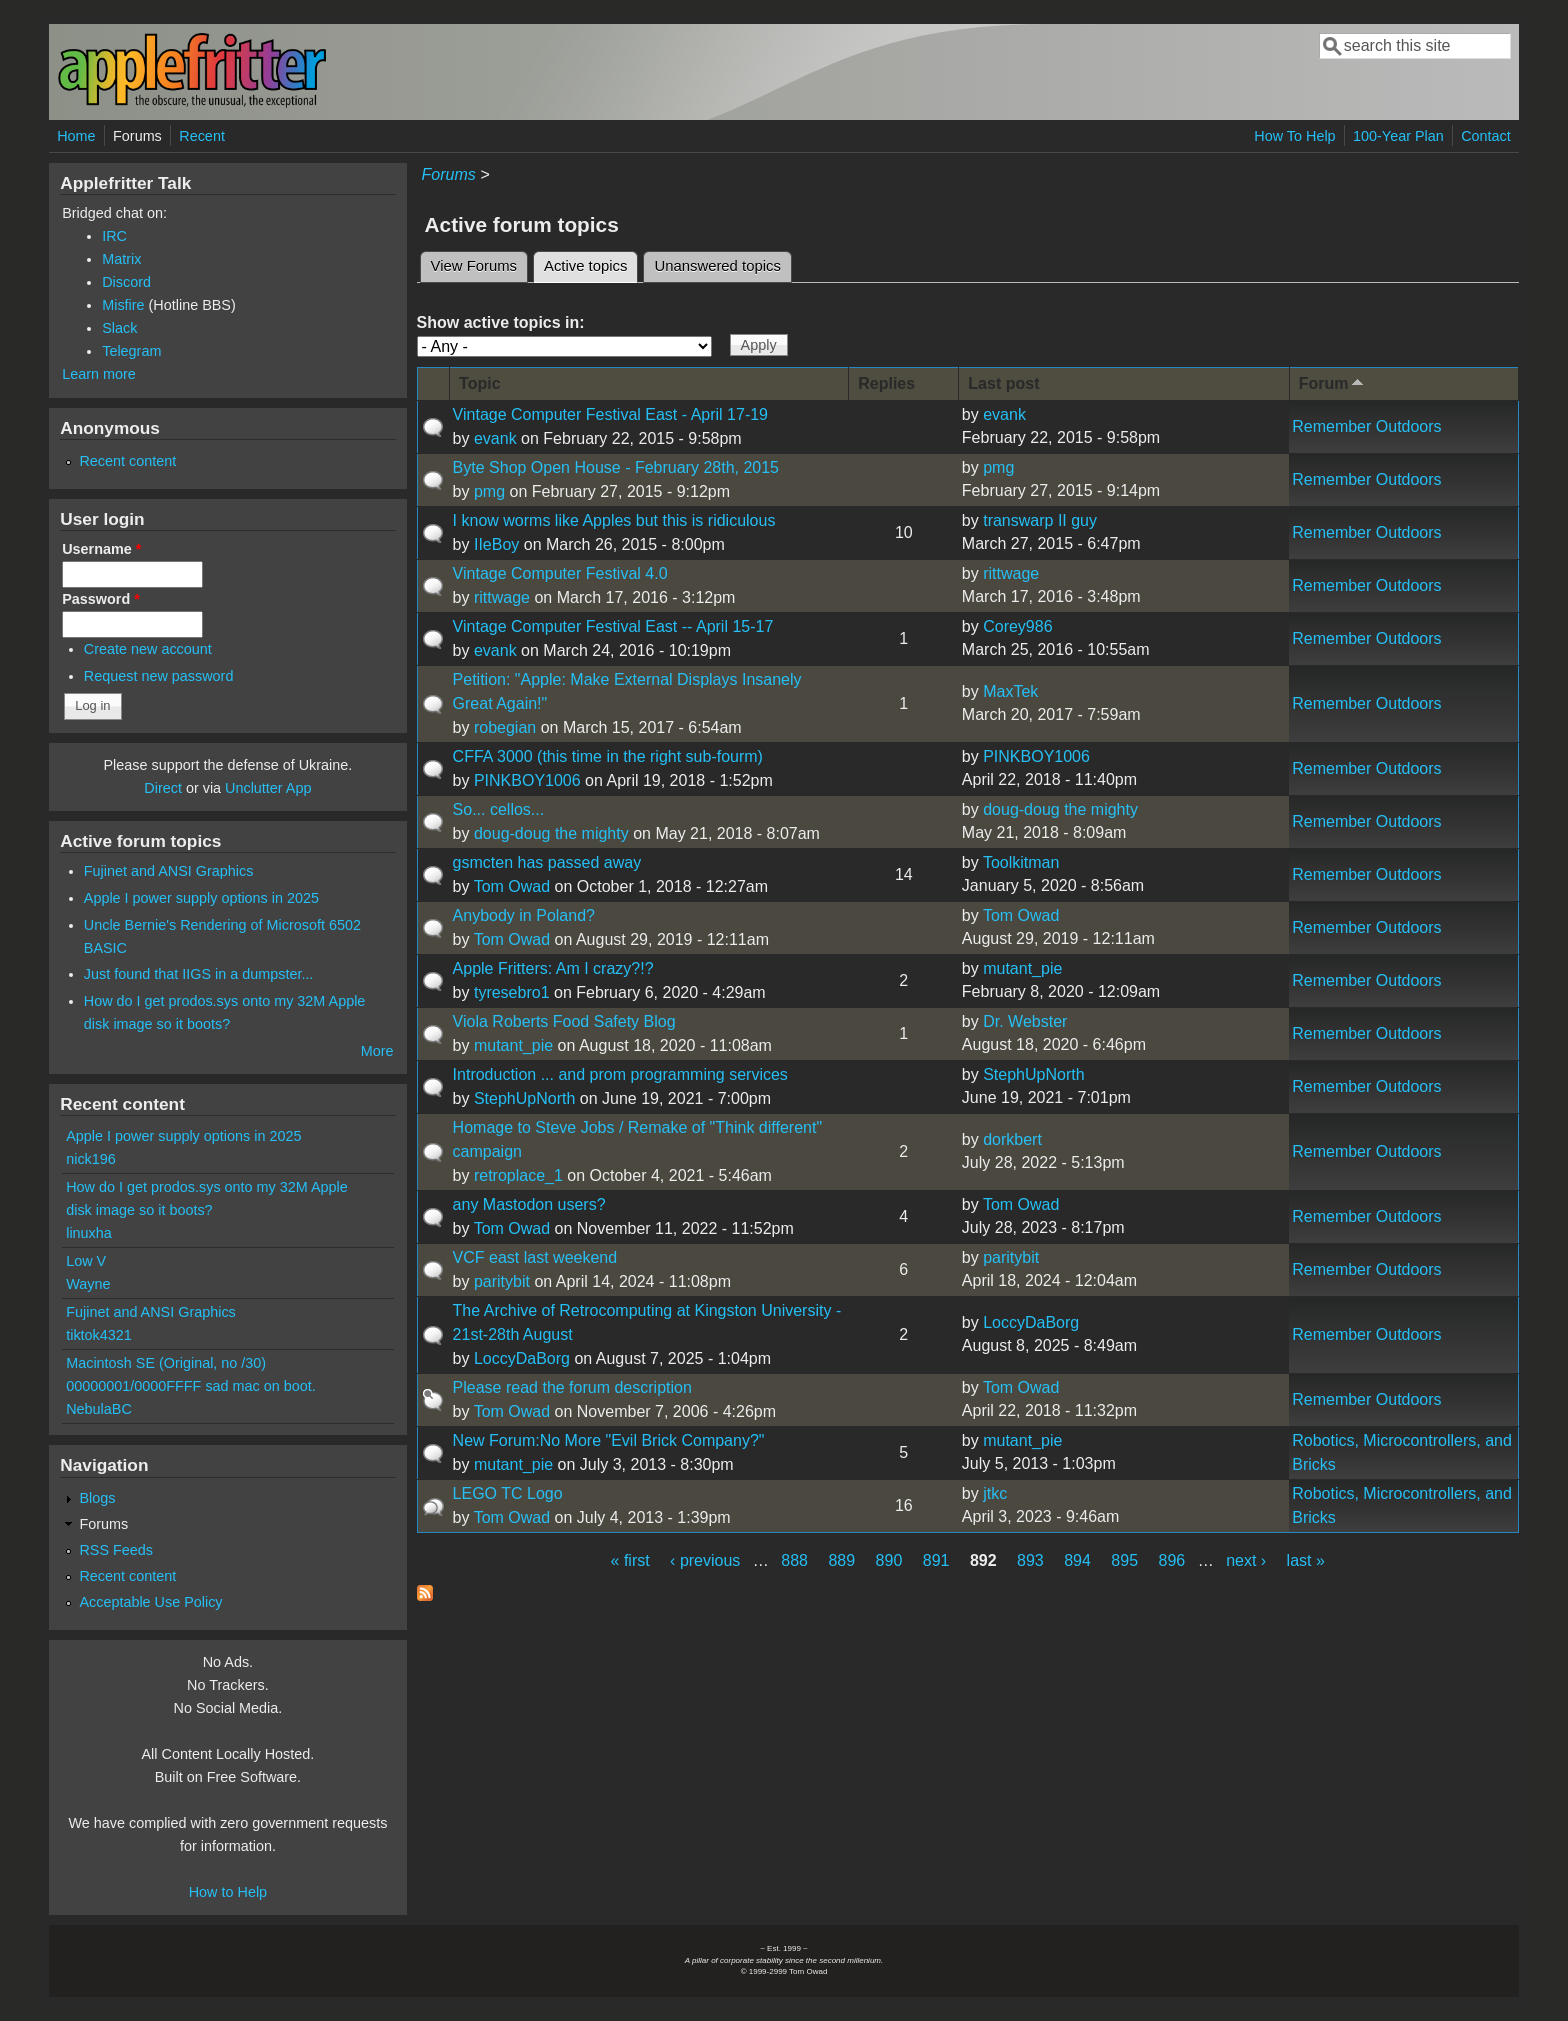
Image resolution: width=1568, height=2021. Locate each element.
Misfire (123, 305)
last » (1306, 1560)
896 (1172, 1560)
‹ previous (705, 1560)
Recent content (127, 461)
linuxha (89, 1233)
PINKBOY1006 (527, 780)
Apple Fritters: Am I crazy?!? (553, 968)
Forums (137, 136)
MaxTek (1010, 691)
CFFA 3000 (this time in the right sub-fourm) (608, 756)
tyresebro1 (512, 992)
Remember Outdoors (1366, 426)
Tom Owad (512, 886)
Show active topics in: (501, 322)
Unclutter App (268, 788)
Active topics (591, 263)
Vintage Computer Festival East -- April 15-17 (613, 626)
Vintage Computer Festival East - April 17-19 (610, 414)
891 (936, 1560)
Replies (886, 383)
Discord (126, 282)
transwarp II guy (1040, 520)
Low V (86, 1261)
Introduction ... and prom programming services (620, 1074)
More (377, 1051)
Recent (202, 136)
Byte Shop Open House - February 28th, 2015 (616, 467)
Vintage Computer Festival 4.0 (560, 573)
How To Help (1294, 136)
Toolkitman (1021, 862)
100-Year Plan (1398, 136)
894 (1077, 1560)
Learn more (99, 374)
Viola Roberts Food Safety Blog (564, 1021)
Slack (119, 328)
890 (889, 1560)
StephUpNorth (524, 1098)
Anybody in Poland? (524, 915)
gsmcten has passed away (547, 862)
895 (1124, 1560)
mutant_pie (1022, 968)
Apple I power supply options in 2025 (201, 898)
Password (101, 599)
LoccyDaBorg (522, 1358)
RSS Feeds (116, 1550)
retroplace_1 (518, 1175)
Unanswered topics (717, 266)
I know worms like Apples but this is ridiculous (614, 520)
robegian (505, 727)
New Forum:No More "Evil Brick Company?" (609, 1440)
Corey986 (1017, 626)
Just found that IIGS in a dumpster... (199, 974)
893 (1030, 1560)
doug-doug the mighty (551, 833)
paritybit (502, 1281)
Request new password (159, 676)
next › (1246, 1560)
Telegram (131, 351)
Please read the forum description (572, 1387)
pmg (489, 491)
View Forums (474, 266)
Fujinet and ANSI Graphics (169, 871)
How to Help (228, 1892)
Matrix (121, 259)
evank (495, 438)
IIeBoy (496, 544)
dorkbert (1012, 1139)
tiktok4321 (99, 1335)
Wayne (88, 1284)
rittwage (502, 597)
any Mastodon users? (529, 1204)
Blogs (97, 1498)
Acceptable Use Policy (150, 1602)
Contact (1486, 136)
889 (841, 1560)
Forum (1333, 382)
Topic (479, 383)
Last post (1003, 383)
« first (630, 1560)
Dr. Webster (1025, 1021)
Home (76, 136)
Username (101, 549)
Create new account (148, 649)
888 (794, 1560)
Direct (163, 788)
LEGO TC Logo (508, 1493)
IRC (114, 236)
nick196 (91, 1159)
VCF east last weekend (535, 1257)
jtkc (995, 1493)
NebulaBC (99, 1409)
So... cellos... (499, 809)
